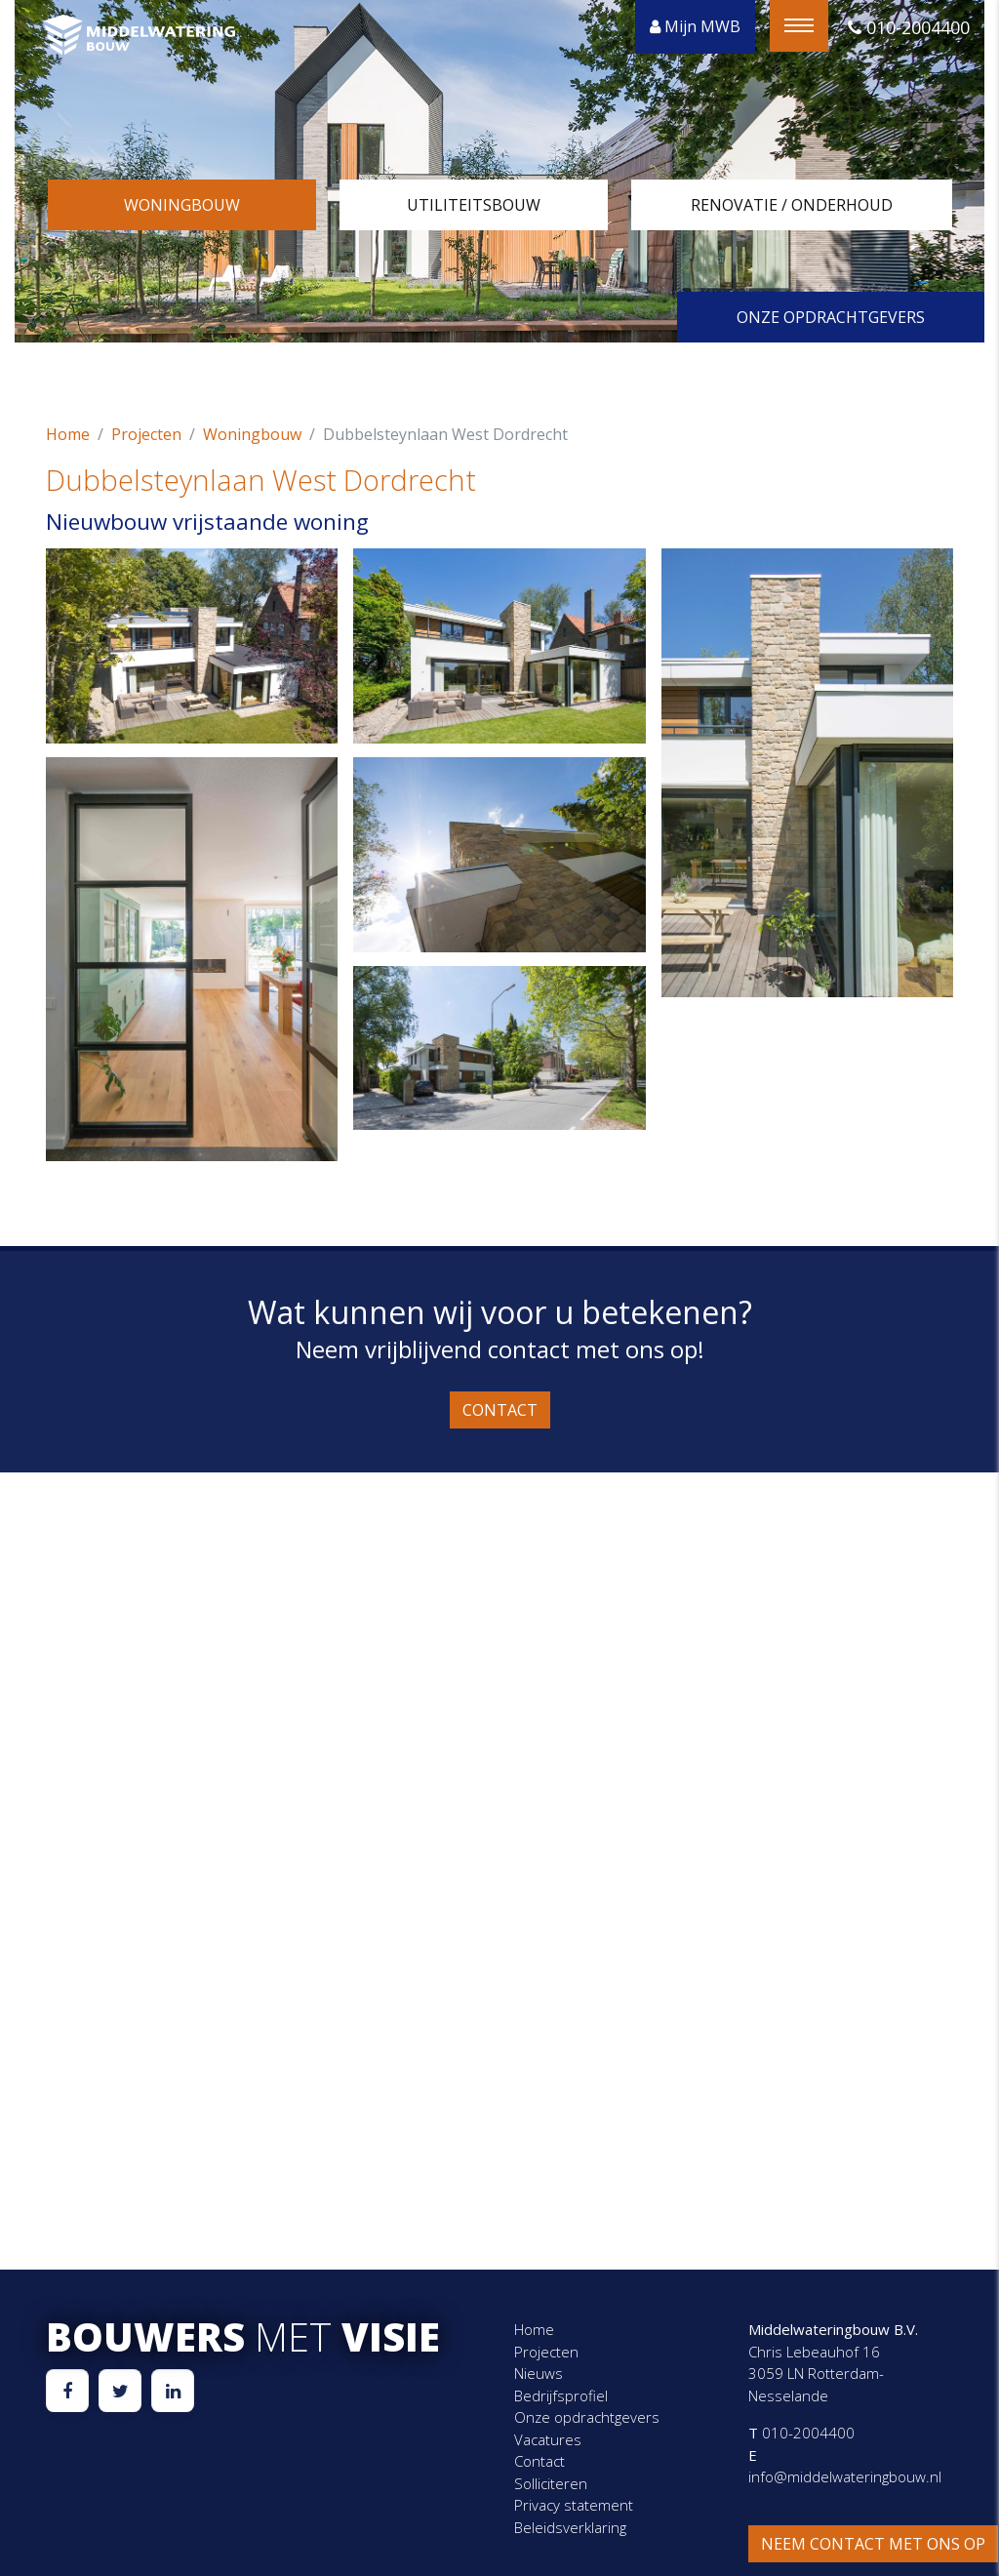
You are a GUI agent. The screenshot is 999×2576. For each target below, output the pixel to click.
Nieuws (538, 2373)
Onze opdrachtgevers (831, 317)
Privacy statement (573, 2505)
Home (68, 434)
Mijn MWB (695, 26)
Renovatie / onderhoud (792, 205)
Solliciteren (550, 2483)
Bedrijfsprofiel (561, 2395)
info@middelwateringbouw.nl (844, 2476)
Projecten (146, 434)
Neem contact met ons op (873, 2544)
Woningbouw (182, 205)
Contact (500, 1410)
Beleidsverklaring (570, 2527)
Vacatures (547, 2439)
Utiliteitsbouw (473, 205)
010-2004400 (909, 27)
